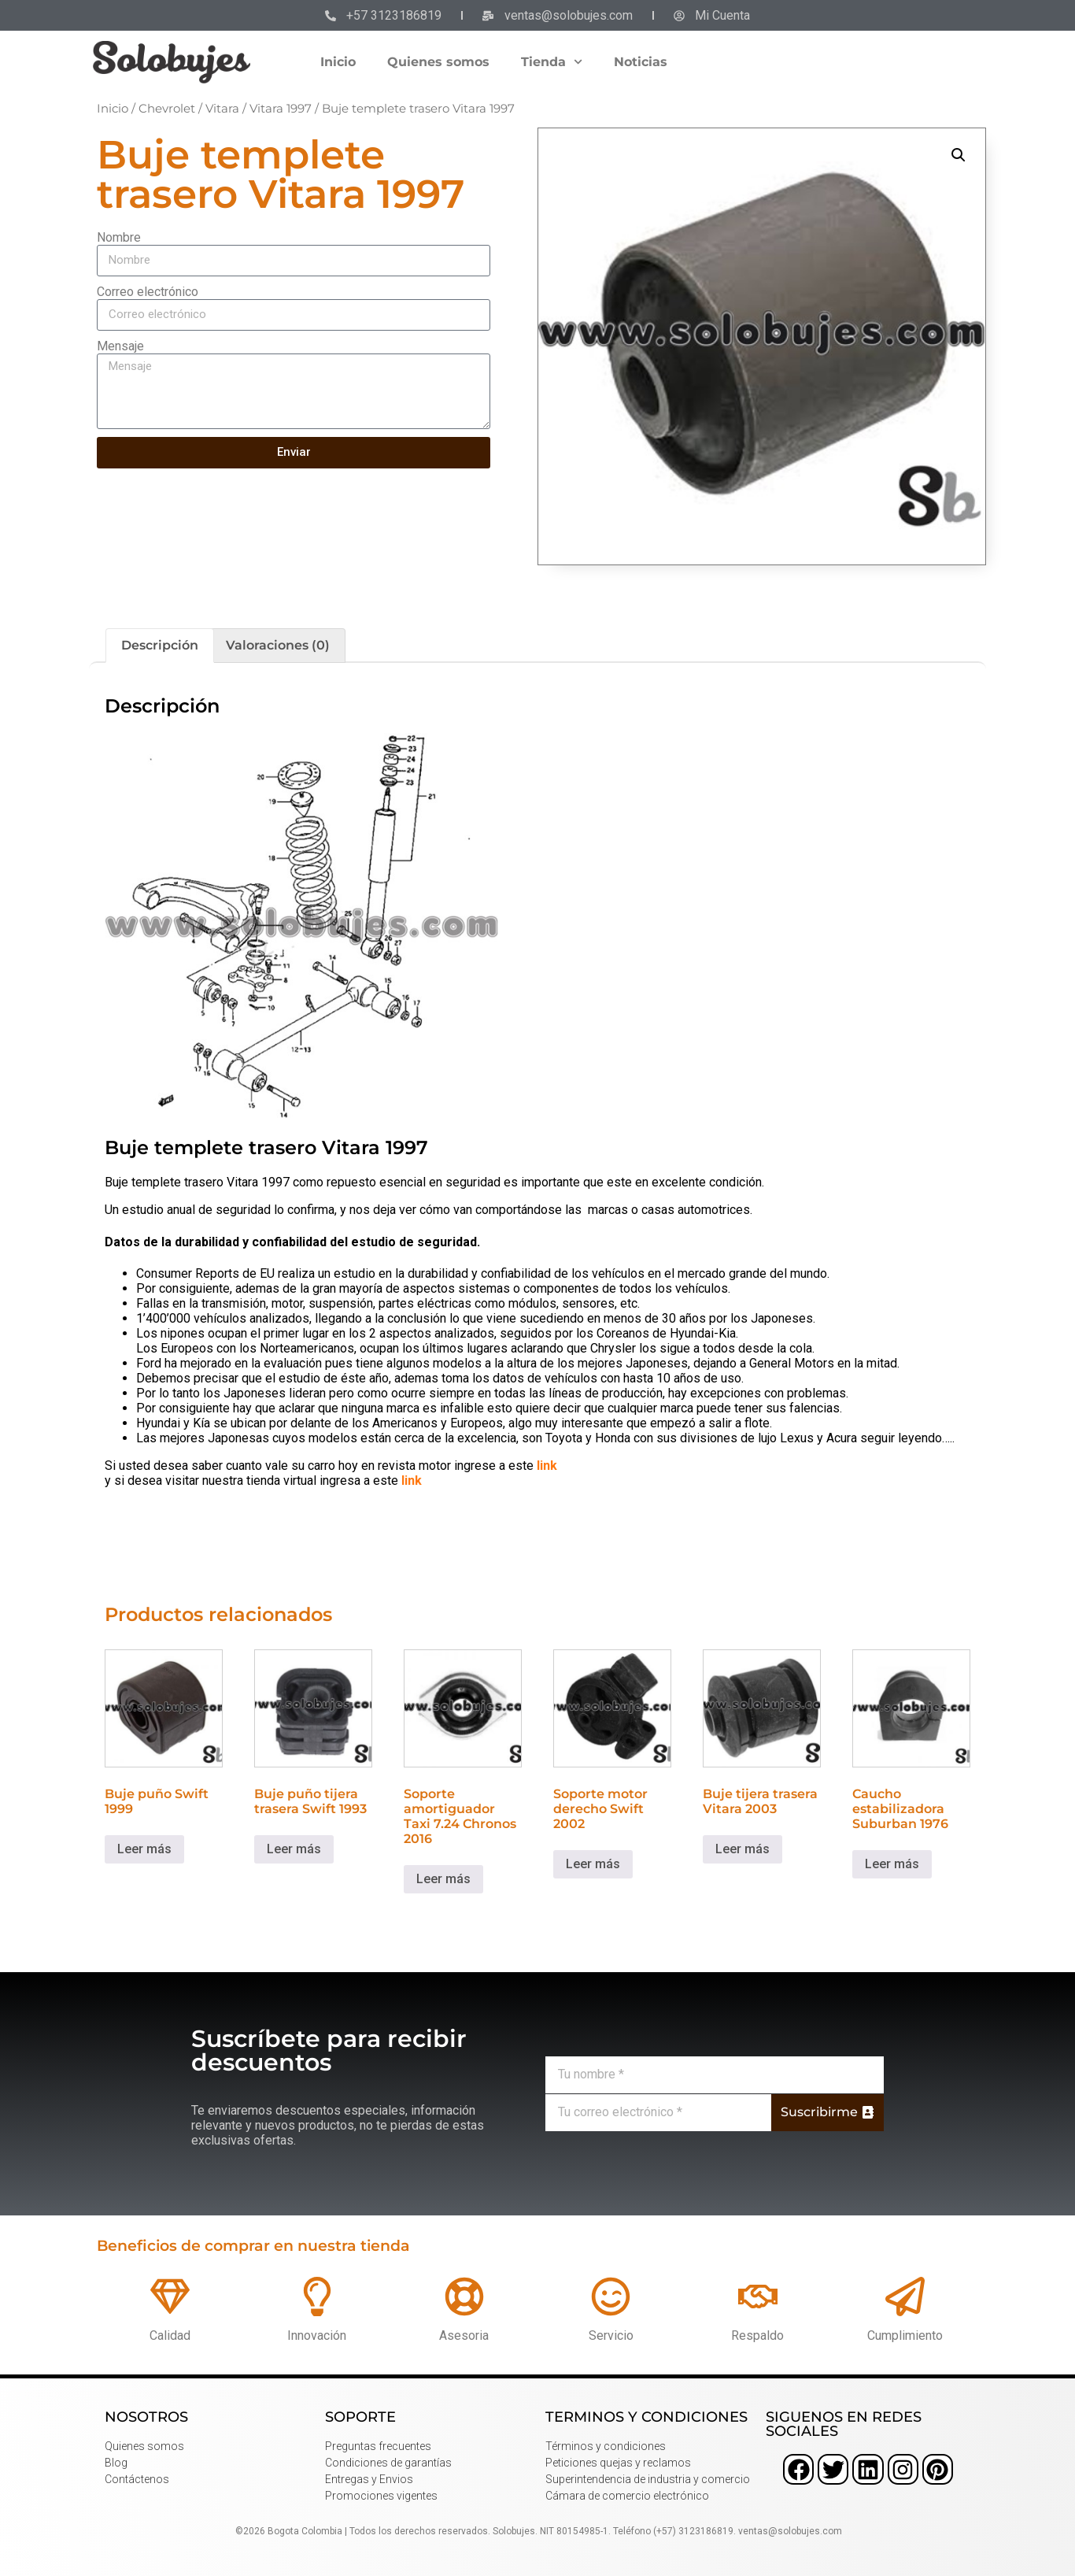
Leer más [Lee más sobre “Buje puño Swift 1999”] (144, 1848)
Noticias (640, 61)
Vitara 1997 (280, 109)
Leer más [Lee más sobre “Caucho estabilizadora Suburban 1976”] (892, 1863)
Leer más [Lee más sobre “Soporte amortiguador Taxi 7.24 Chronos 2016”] (443, 1878)
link (547, 1465)
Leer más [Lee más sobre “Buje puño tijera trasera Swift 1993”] (294, 1848)
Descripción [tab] (159, 645)
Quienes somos (438, 61)
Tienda (551, 62)
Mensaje (120, 346)
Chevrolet (167, 109)
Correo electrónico (147, 291)
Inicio (338, 61)
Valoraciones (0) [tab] (278, 645)
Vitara (222, 109)
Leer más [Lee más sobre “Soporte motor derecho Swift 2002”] (593, 1863)
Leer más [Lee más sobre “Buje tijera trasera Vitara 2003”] (742, 1848)
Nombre (119, 237)
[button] (958, 155)
